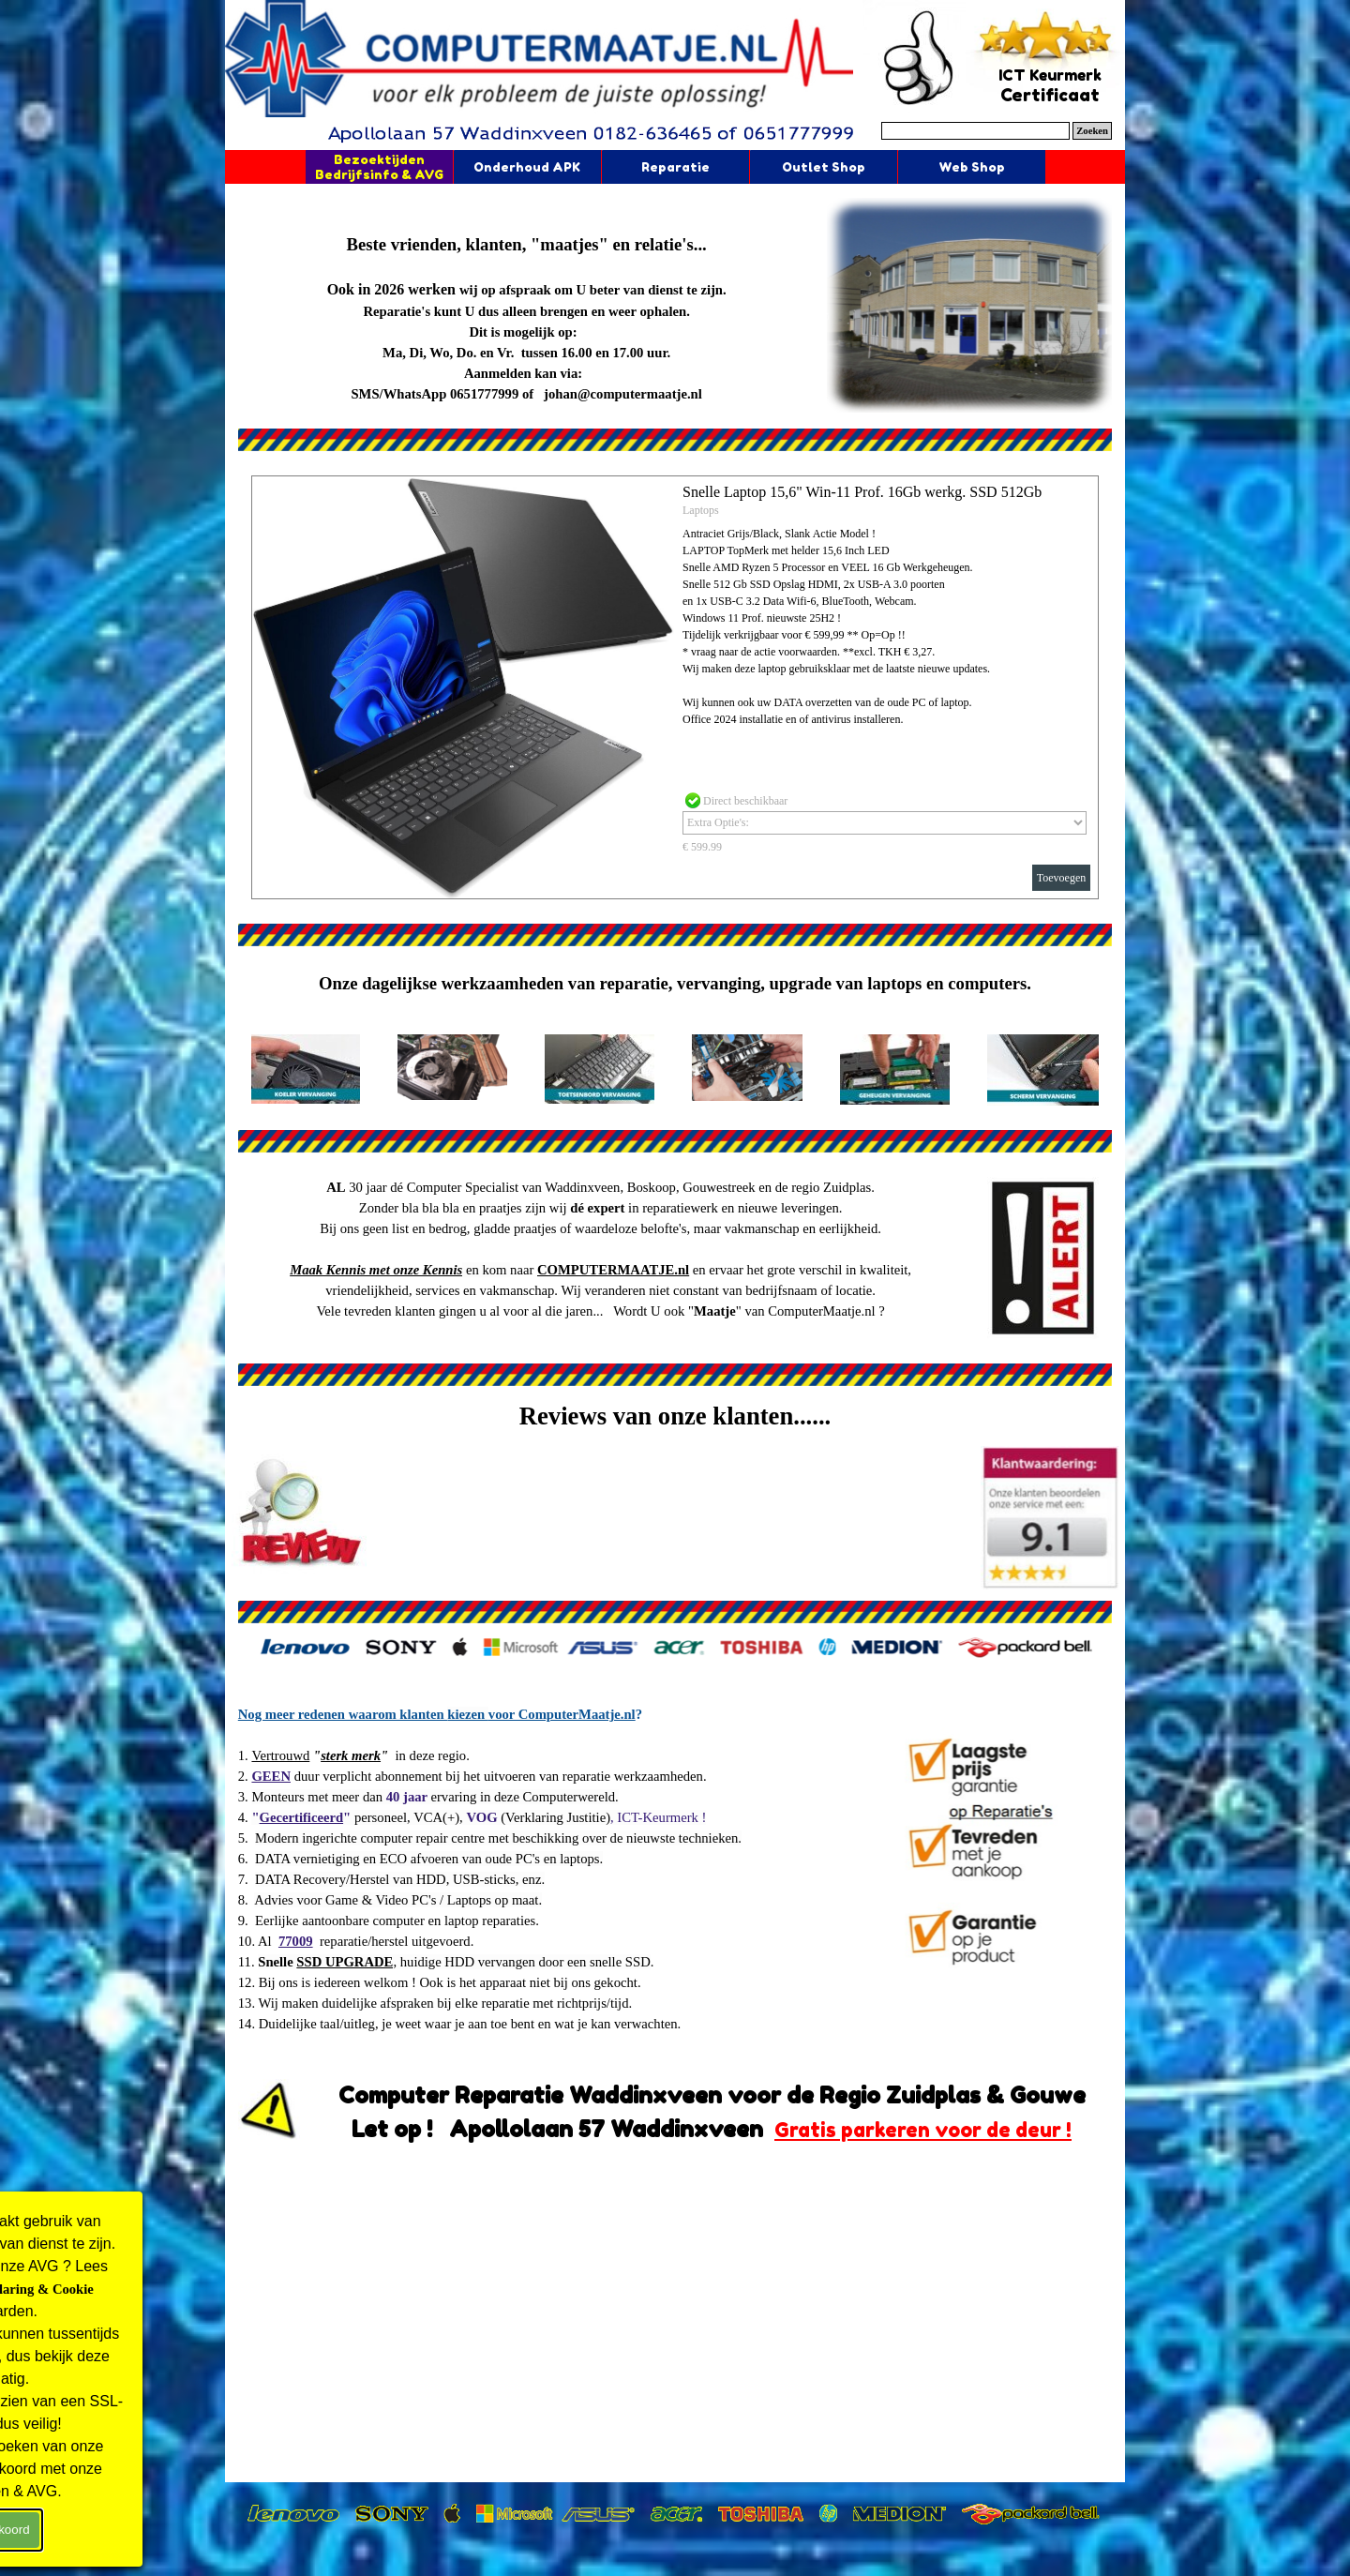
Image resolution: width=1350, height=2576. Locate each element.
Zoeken (1092, 131)
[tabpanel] (526, 307)
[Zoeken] (975, 131)
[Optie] (884, 823)
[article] (675, 687)
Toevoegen (1061, 877)
